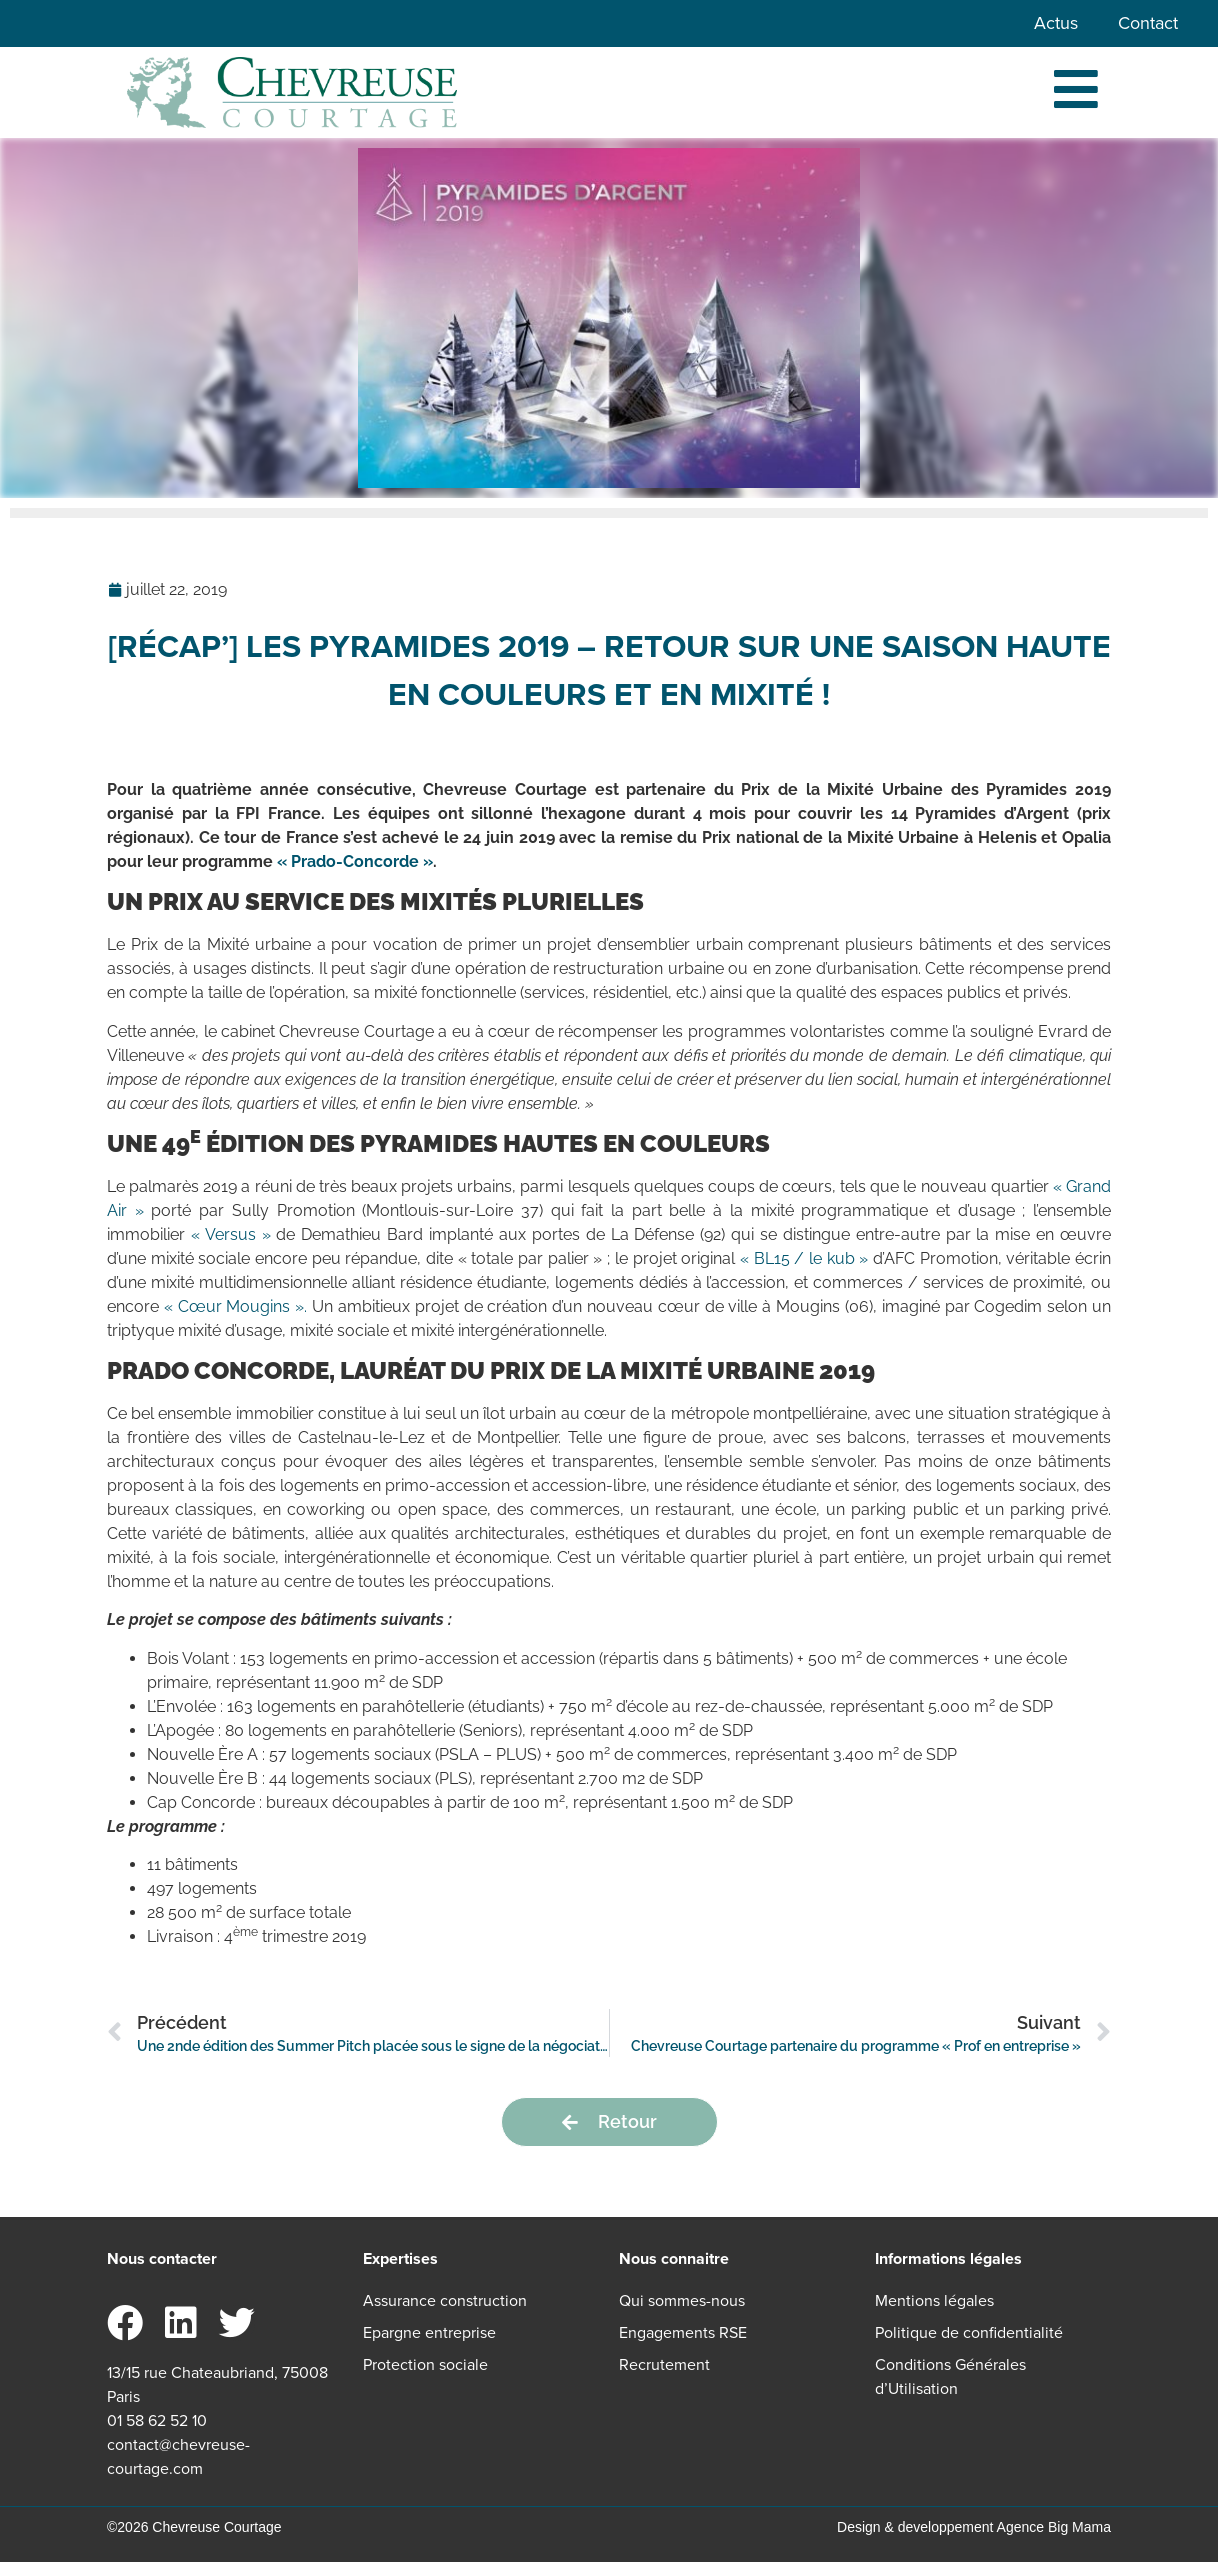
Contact (1148, 23)
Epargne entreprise (429, 2332)
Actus (1056, 23)
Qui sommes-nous (682, 2300)
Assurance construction (445, 2300)
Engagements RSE (683, 2332)
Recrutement (664, 2364)
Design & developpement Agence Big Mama (974, 2527)
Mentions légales (934, 2300)
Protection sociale (425, 2364)
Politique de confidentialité (969, 2332)
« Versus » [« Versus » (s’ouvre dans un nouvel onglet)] (231, 1234)
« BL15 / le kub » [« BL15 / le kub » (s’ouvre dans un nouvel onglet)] (804, 1258)
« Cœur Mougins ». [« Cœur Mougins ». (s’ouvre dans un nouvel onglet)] (235, 1306)
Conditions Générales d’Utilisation (950, 2376)
